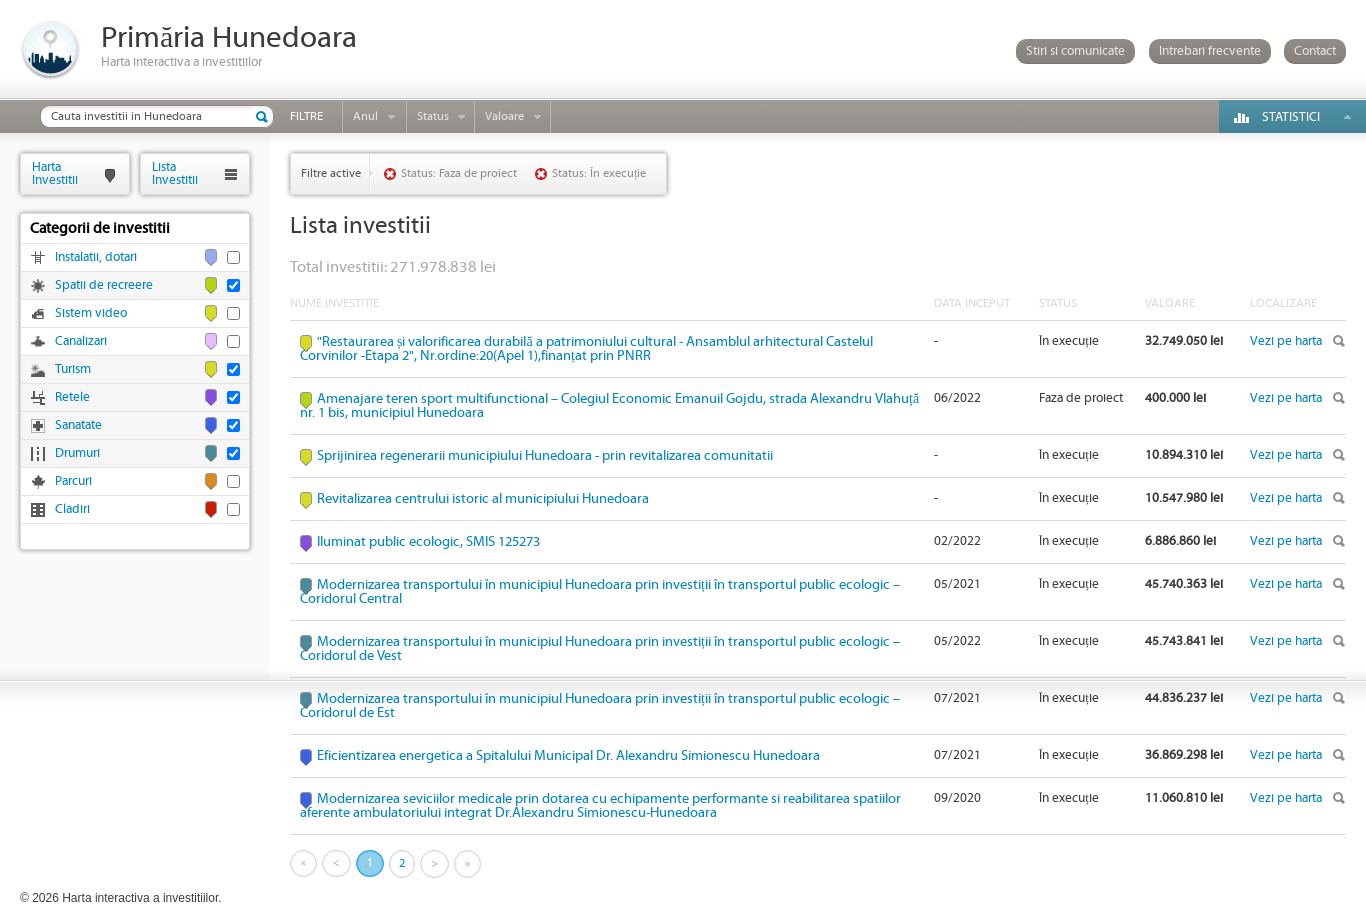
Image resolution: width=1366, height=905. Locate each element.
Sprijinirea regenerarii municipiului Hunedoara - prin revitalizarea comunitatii (545, 456)
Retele (72, 397)
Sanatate (78, 425)
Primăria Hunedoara (229, 38)
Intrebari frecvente (1210, 51)
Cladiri (72, 509)
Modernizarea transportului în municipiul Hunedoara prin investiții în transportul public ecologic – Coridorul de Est (600, 706)
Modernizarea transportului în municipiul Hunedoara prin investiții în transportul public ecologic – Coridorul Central (600, 592)
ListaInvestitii (175, 173)
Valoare (504, 116)
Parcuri (73, 481)
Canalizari (81, 341)
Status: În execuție (599, 173)
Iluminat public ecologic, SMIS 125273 (428, 542)
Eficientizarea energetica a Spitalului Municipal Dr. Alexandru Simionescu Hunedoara (568, 756)
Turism (73, 369)
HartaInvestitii (55, 173)
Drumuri (77, 453)
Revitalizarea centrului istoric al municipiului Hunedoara (483, 499)
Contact (1315, 51)
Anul (365, 116)
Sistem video (91, 313)
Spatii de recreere (104, 285)
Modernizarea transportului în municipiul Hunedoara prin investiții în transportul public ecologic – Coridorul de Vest (600, 649)
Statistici (1291, 117)
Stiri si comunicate (1075, 51)
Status (433, 116)
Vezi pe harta (1286, 341)
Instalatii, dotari (96, 257)
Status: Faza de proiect (459, 173)
